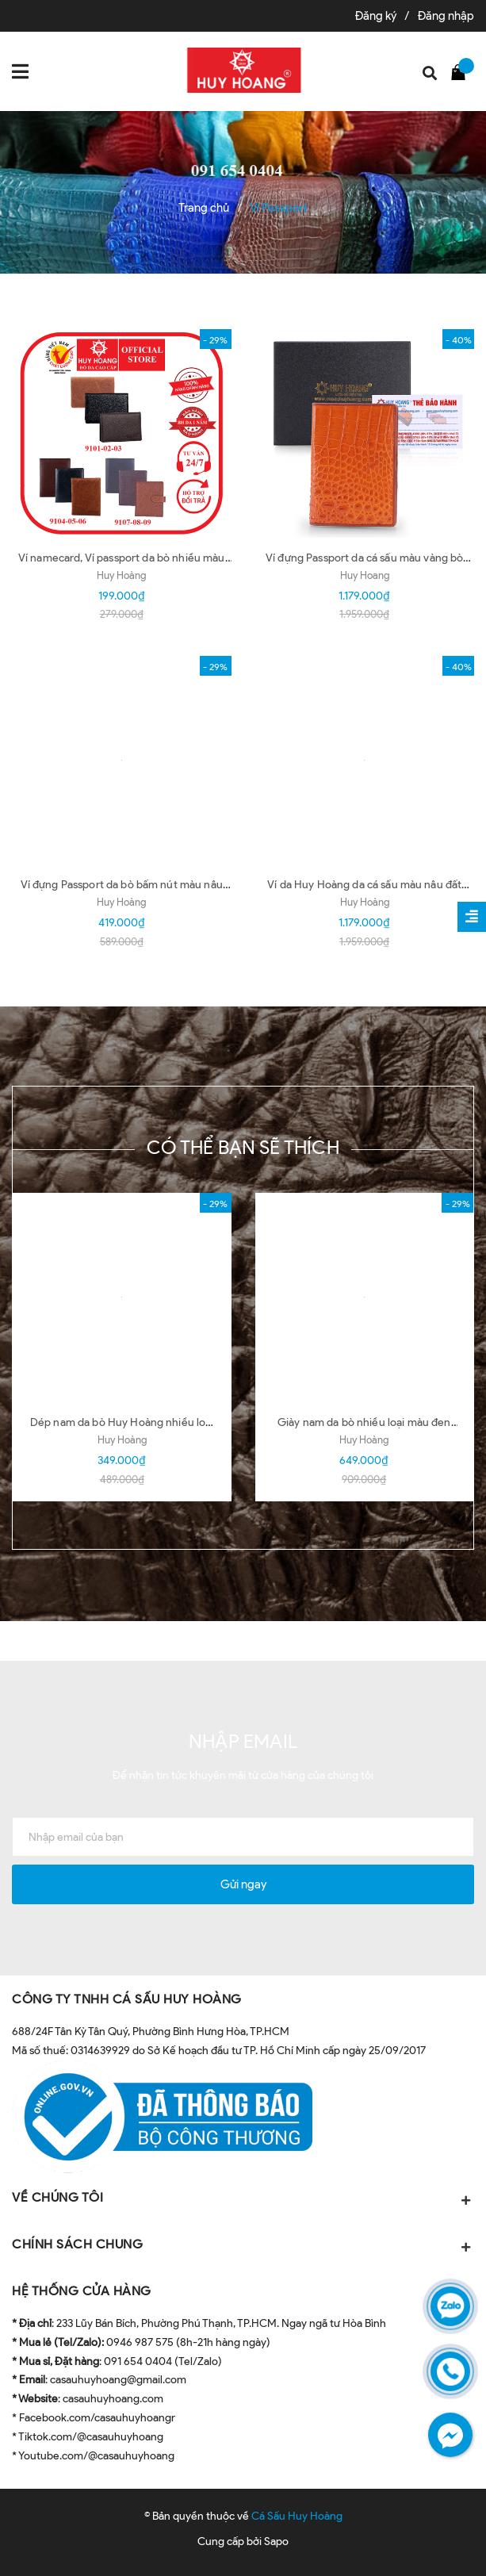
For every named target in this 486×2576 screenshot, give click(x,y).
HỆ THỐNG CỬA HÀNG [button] (81, 2290)
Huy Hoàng (121, 575)
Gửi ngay (243, 1884)
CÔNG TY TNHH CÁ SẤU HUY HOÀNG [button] (127, 1999)
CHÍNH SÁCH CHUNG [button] (243, 2246)
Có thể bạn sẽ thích (243, 1147)
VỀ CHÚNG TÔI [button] (243, 2199)
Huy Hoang (364, 575)
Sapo (276, 2541)
